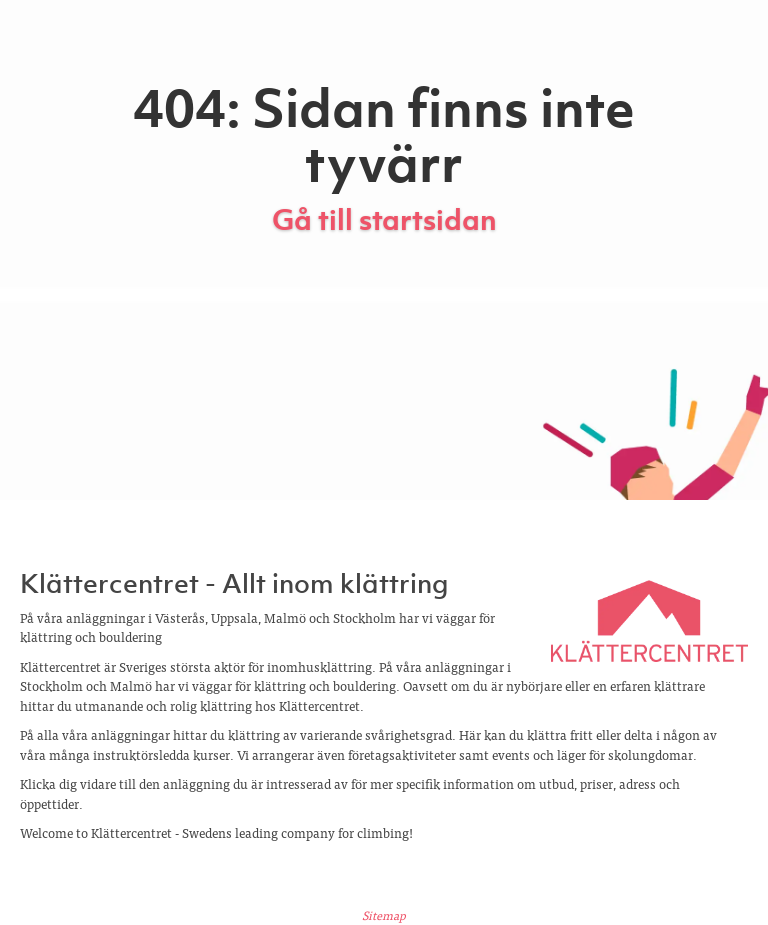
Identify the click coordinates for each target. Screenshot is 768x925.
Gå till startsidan (384, 219)
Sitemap (384, 915)
